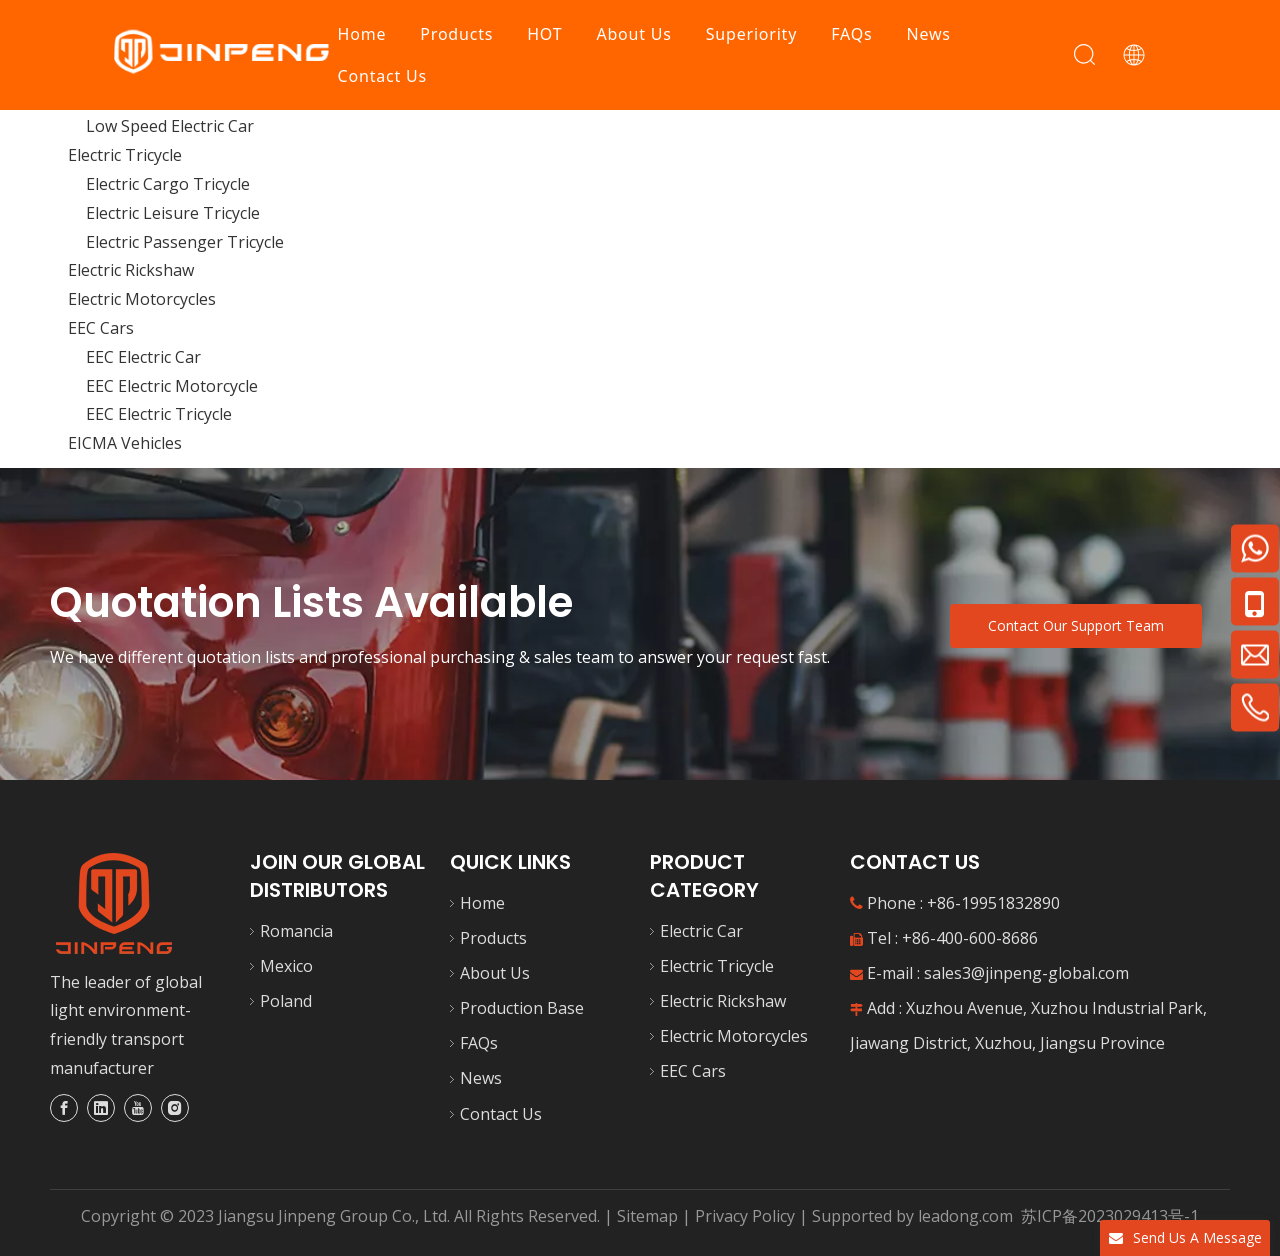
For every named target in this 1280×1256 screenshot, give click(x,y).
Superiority (751, 34)
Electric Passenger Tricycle (185, 242)
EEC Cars (101, 328)
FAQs (852, 34)
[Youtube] (138, 1108)
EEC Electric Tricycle (159, 414)
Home (362, 34)
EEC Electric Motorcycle (172, 386)
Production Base (522, 1008)
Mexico (286, 966)
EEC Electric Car (143, 357)
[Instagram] (175, 1108)
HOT (545, 34)
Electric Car (701, 931)
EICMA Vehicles (125, 443)
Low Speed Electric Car (170, 126)
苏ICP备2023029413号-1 (1108, 1216)
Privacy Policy (747, 1216)
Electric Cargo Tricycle (168, 184)
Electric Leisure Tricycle (173, 213)
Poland (286, 1001)
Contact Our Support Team (1076, 625)
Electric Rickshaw (131, 270)
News (929, 34)
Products (457, 34)
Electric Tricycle (125, 155)
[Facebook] (64, 1108)
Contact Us (382, 76)
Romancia (296, 931)
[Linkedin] (101, 1108)
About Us (634, 34)
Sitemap (647, 1216)
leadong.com (965, 1216)
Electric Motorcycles (142, 299)
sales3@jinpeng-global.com (1026, 973)
